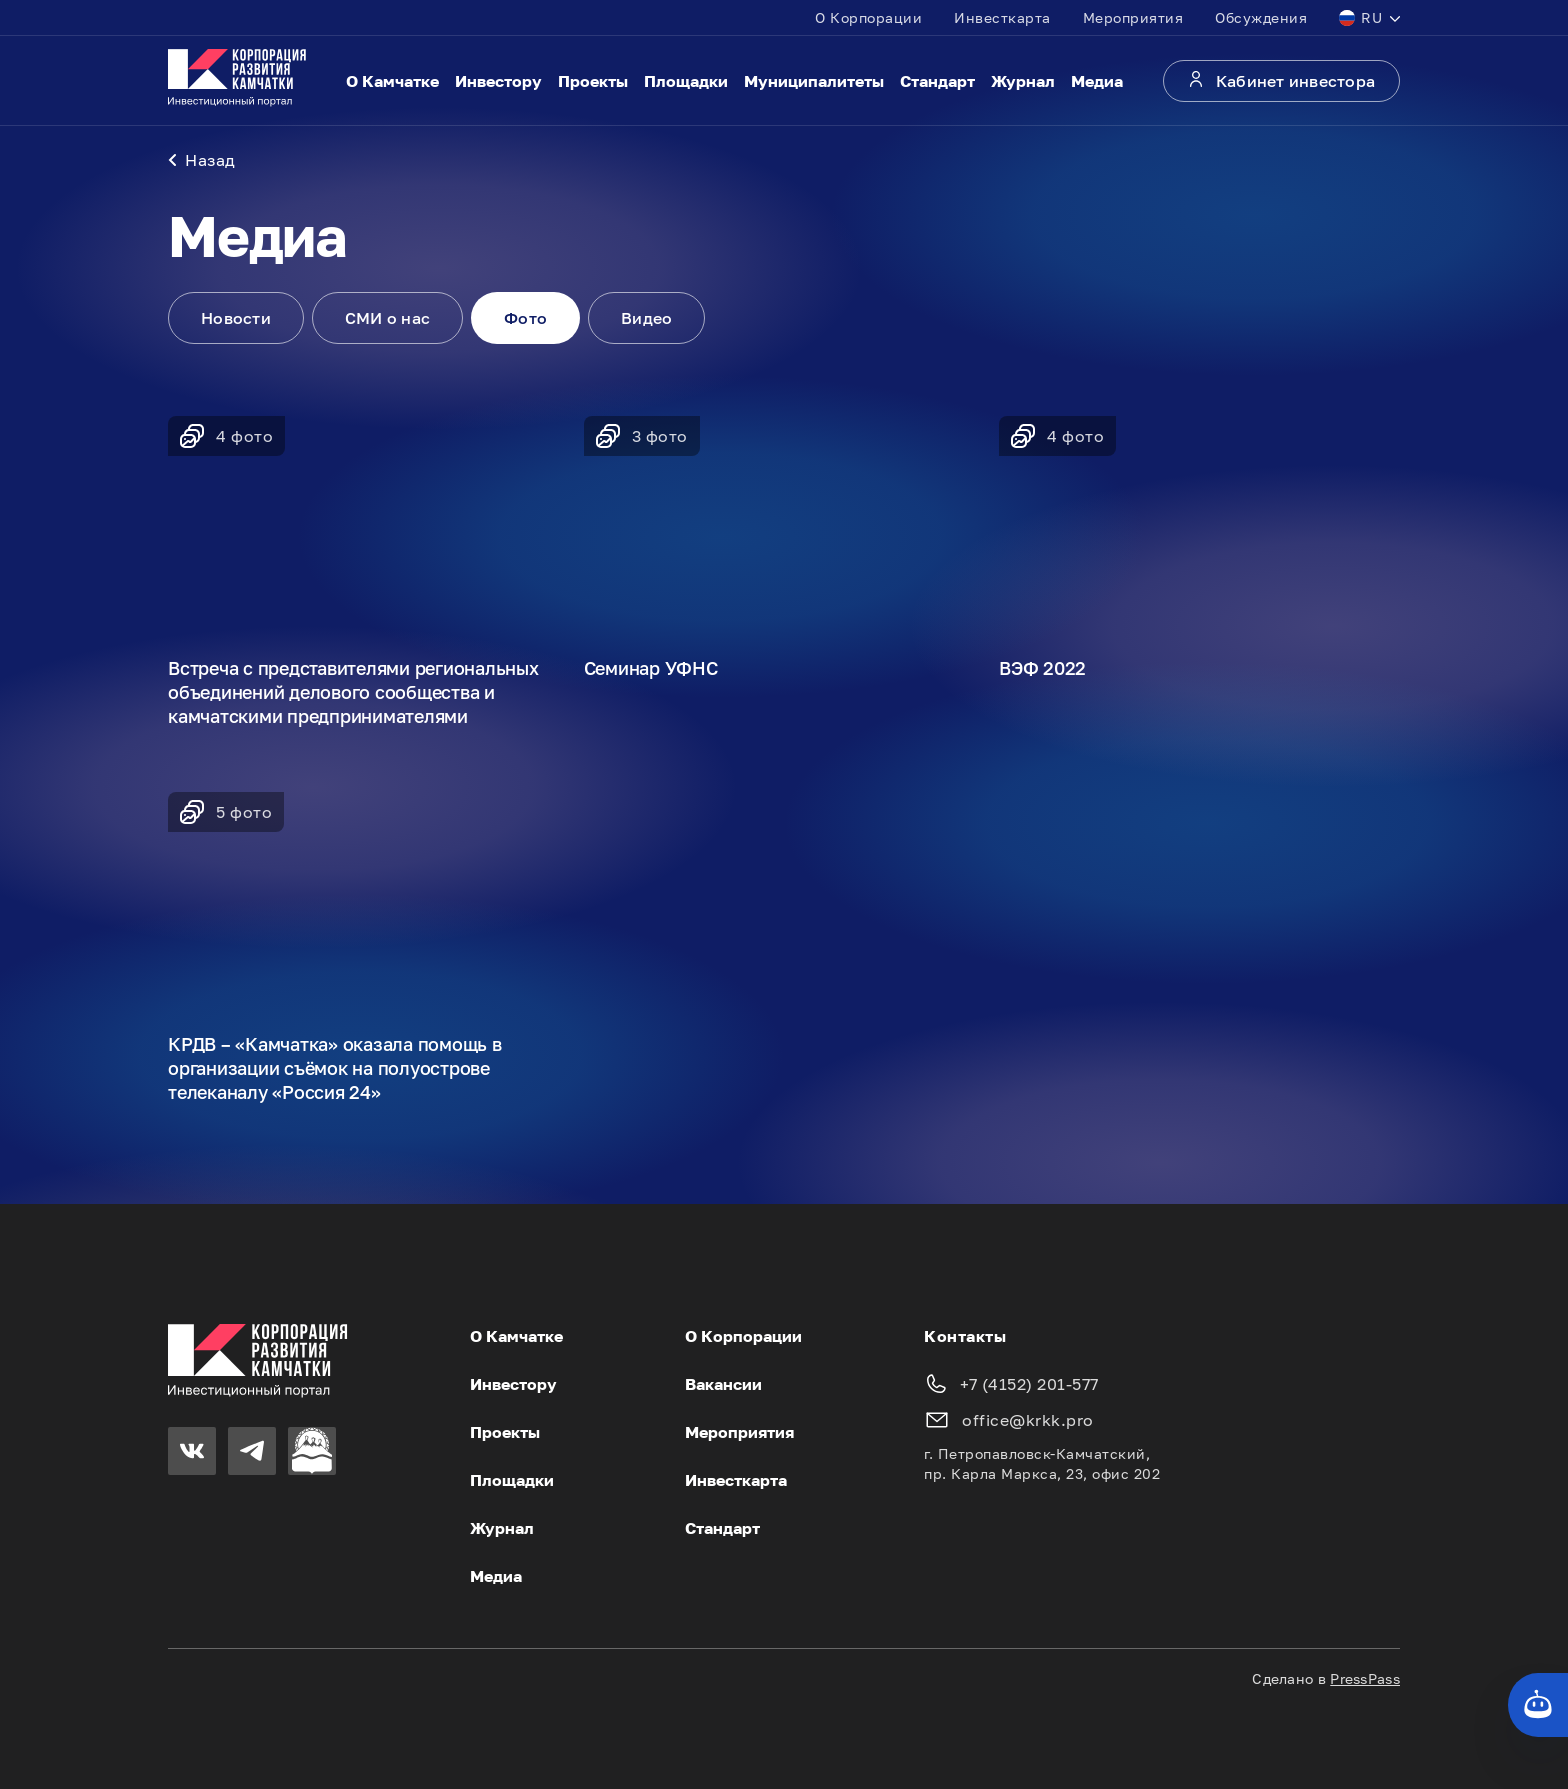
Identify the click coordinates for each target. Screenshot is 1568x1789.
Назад (202, 160)
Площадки (686, 81)
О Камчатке (392, 81)
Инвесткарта (1002, 17)
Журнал (1023, 81)
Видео (646, 318)
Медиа (1097, 81)
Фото (525, 318)
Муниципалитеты (814, 81)
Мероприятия (1133, 17)
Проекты (593, 81)
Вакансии (723, 1384)
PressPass (1365, 1678)
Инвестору (498, 81)
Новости (236, 318)
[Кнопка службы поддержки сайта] (1538, 1705)
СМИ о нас (387, 318)
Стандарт (937, 81)
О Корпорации (868, 17)
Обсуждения (1261, 17)
